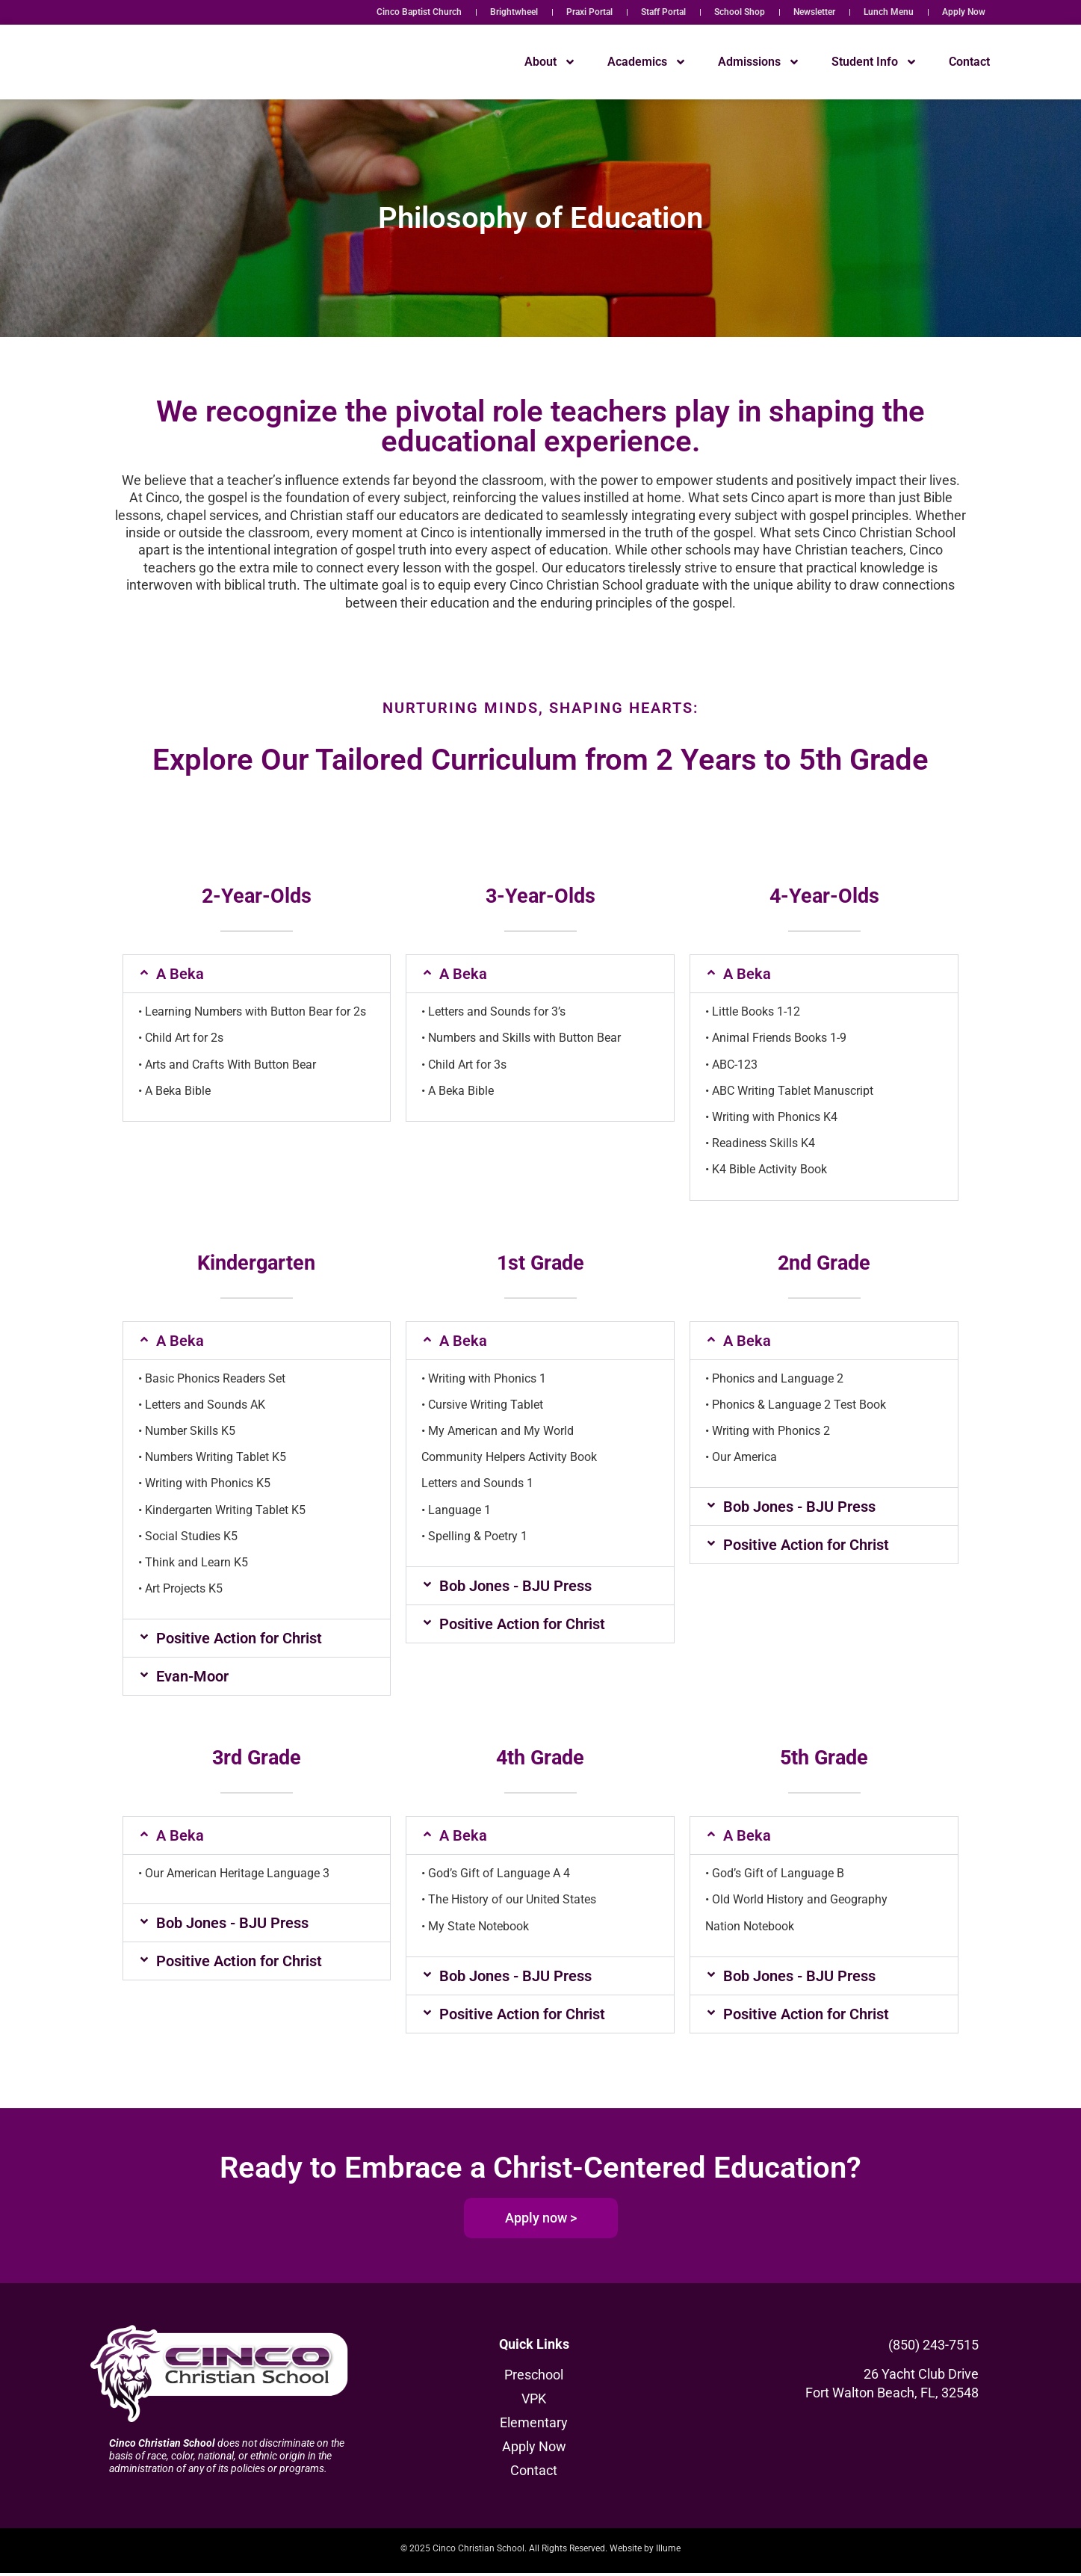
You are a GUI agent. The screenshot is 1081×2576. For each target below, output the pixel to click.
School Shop (739, 12)
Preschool (533, 2378)
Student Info (874, 62)
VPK (533, 2402)
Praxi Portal (589, 12)
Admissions (759, 62)
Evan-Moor (192, 1676)
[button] (257, 973)
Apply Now (963, 12)
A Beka (180, 974)
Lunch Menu (889, 12)
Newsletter (814, 12)
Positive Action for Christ (239, 1638)
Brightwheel (514, 12)
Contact (969, 62)
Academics (647, 62)
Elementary (534, 2426)
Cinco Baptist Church (419, 12)
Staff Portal (663, 12)
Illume (668, 2551)
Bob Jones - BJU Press (515, 1586)
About (550, 62)
